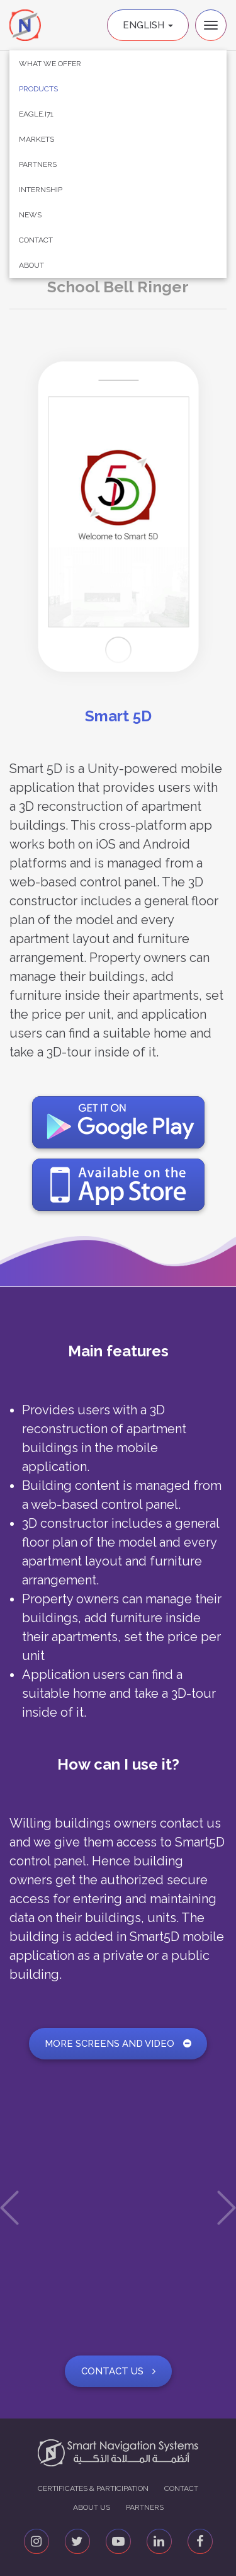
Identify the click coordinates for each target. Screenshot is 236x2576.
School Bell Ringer (118, 286)
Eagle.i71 (36, 114)
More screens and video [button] (118, 2043)
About (31, 265)
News (30, 214)
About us (91, 2507)
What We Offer (50, 63)
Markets (36, 139)
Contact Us (118, 2371)
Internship (40, 189)
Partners (38, 164)
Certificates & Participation (93, 2488)
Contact (36, 240)
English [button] (148, 25)
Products (38, 88)
